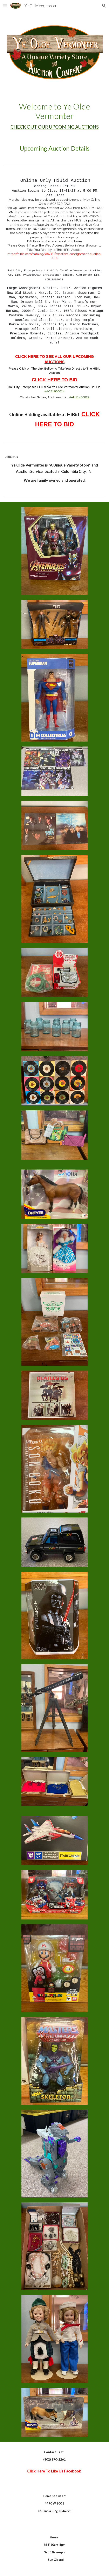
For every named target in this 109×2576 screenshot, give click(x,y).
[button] (5, 5)
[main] (54, 116)
